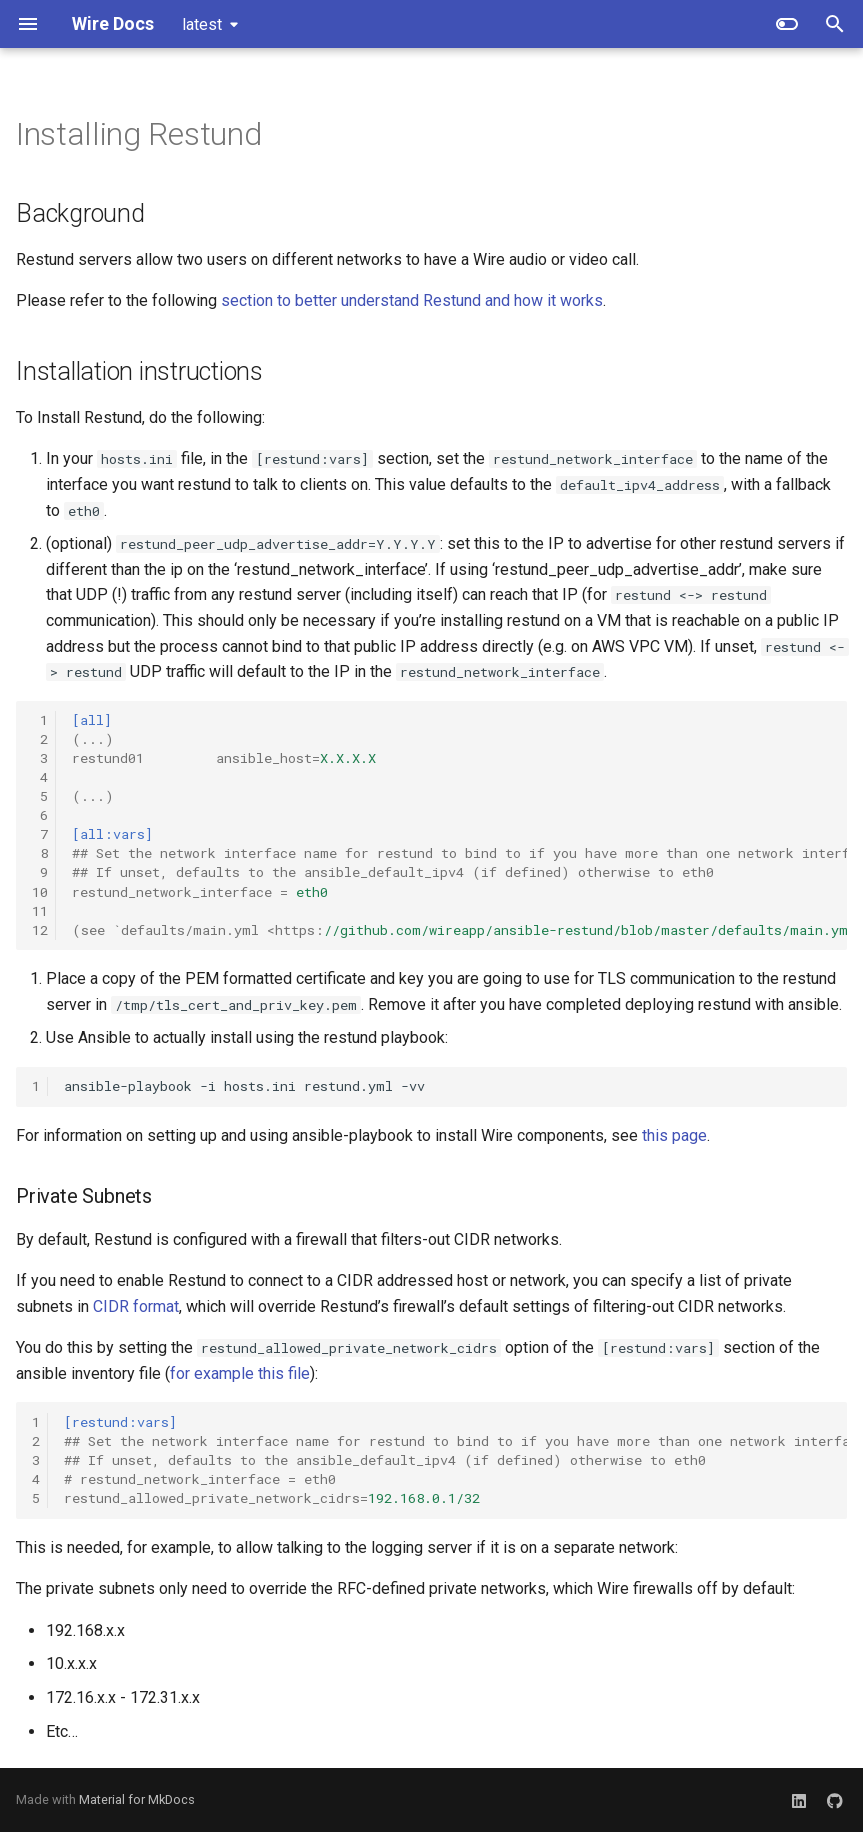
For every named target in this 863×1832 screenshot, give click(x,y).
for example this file (240, 1373)
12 (40, 930)
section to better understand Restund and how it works (412, 300)
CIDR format (136, 1306)
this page (674, 1135)
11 (40, 911)
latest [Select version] (202, 24)
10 (40, 892)
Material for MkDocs (137, 1799)
